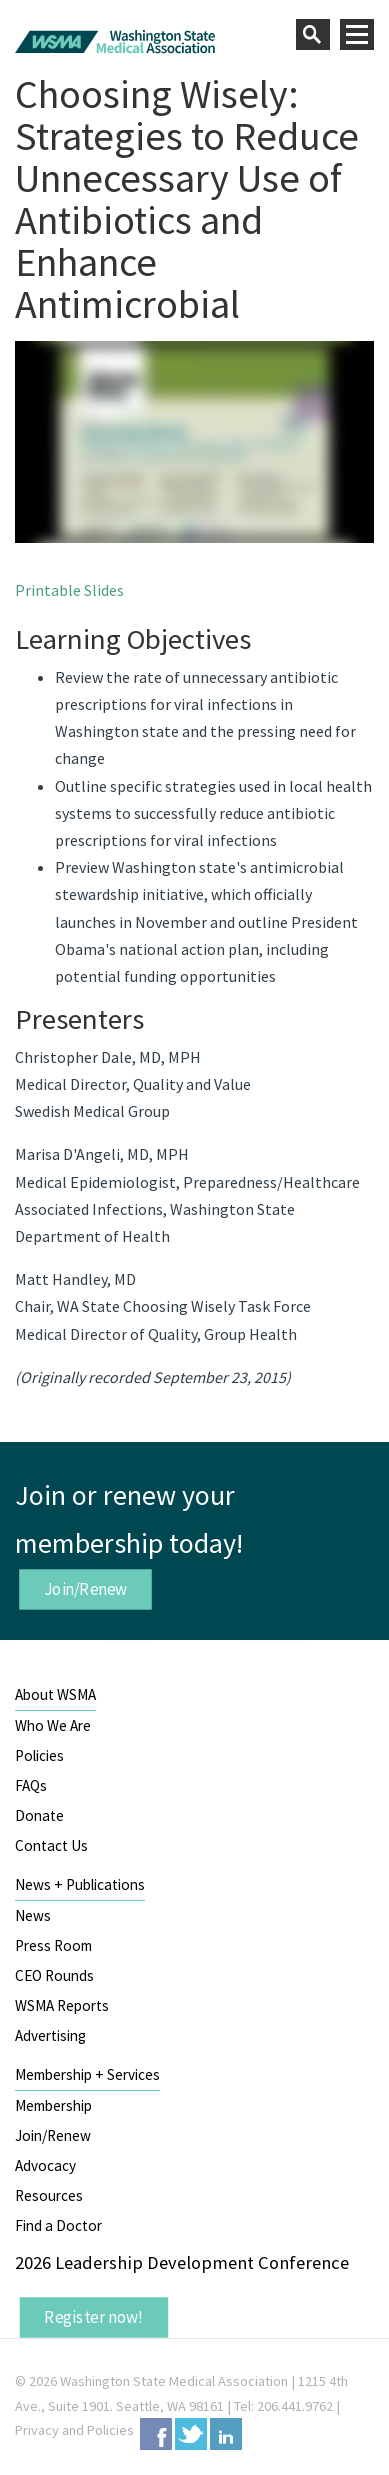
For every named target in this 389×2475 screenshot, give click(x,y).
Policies (39, 1755)
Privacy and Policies (74, 2430)
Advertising (50, 2035)
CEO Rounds (54, 1975)
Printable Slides (69, 590)
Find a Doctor (58, 2225)
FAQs (31, 1785)
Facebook (156, 2434)
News (33, 1915)
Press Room (53, 1945)
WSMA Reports (62, 2005)
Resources (49, 2195)
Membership (53, 2105)
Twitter (191, 2434)
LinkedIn (226, 2434)
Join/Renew (86, 1588)
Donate (39, 1815)
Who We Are (53, 1725)
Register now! (94, 2317)
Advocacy (45, 2165)
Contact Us (51, 1845)
